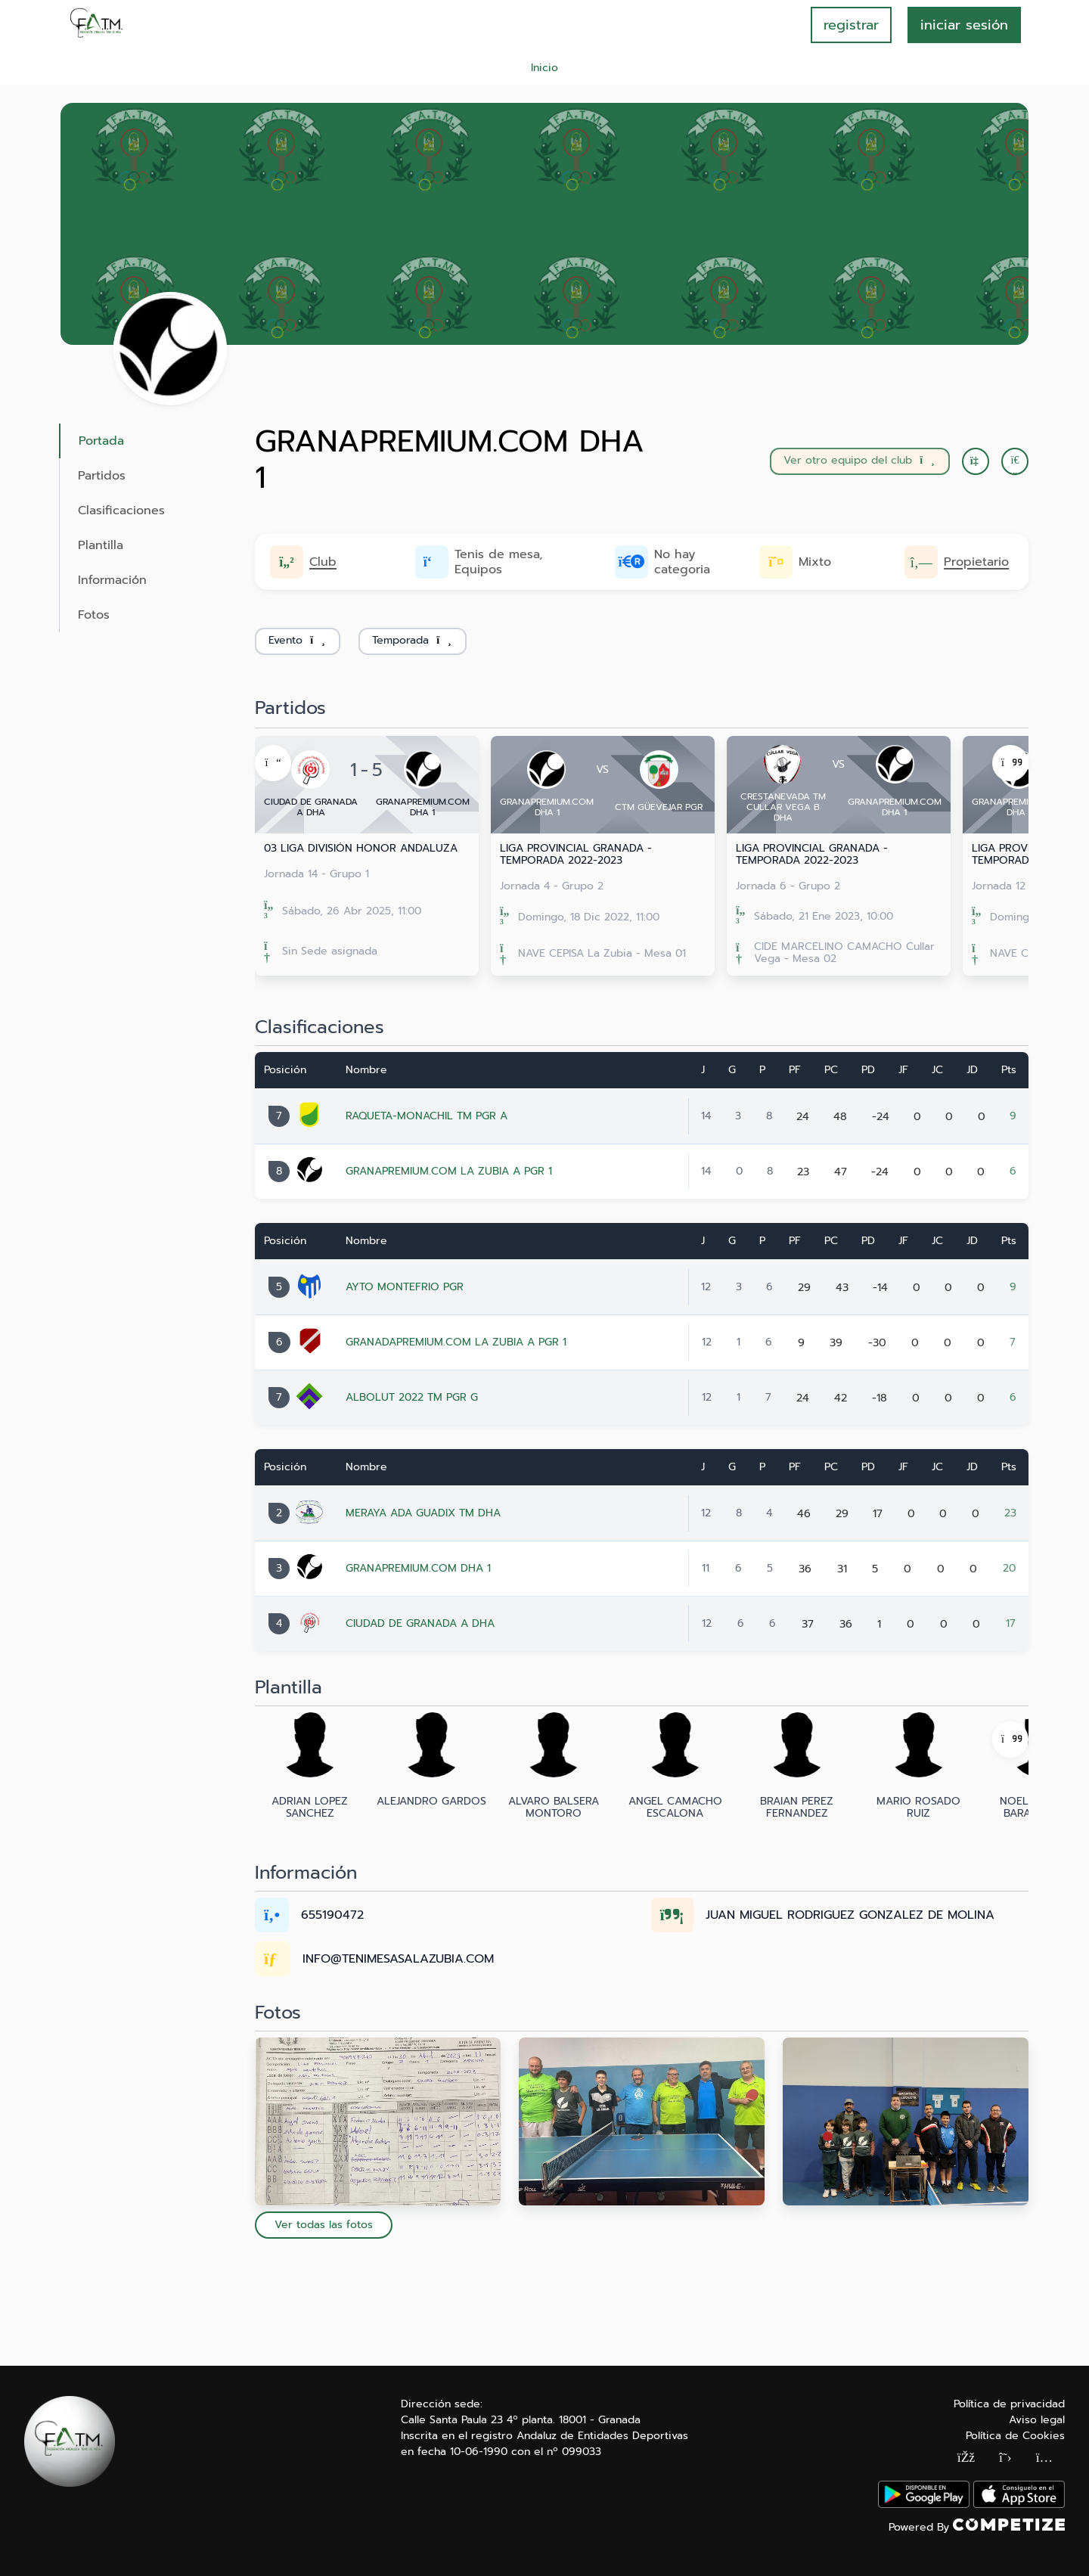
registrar (851, 25)
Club (323, 562)
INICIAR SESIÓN (964, 25)
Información (112, 580)
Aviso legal (1037, 2420)
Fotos (94, 615)
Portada (101, 441)
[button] (1014, 461)
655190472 (332, 1915)
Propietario (976, 562)
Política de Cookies (1015, 2436)
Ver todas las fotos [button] (324, 2225)
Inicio (544, 68)
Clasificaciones (121, 510)
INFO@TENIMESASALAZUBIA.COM (398, 1958)
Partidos (102, 476)
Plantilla (100, 545)
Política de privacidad (1009, 2404)
